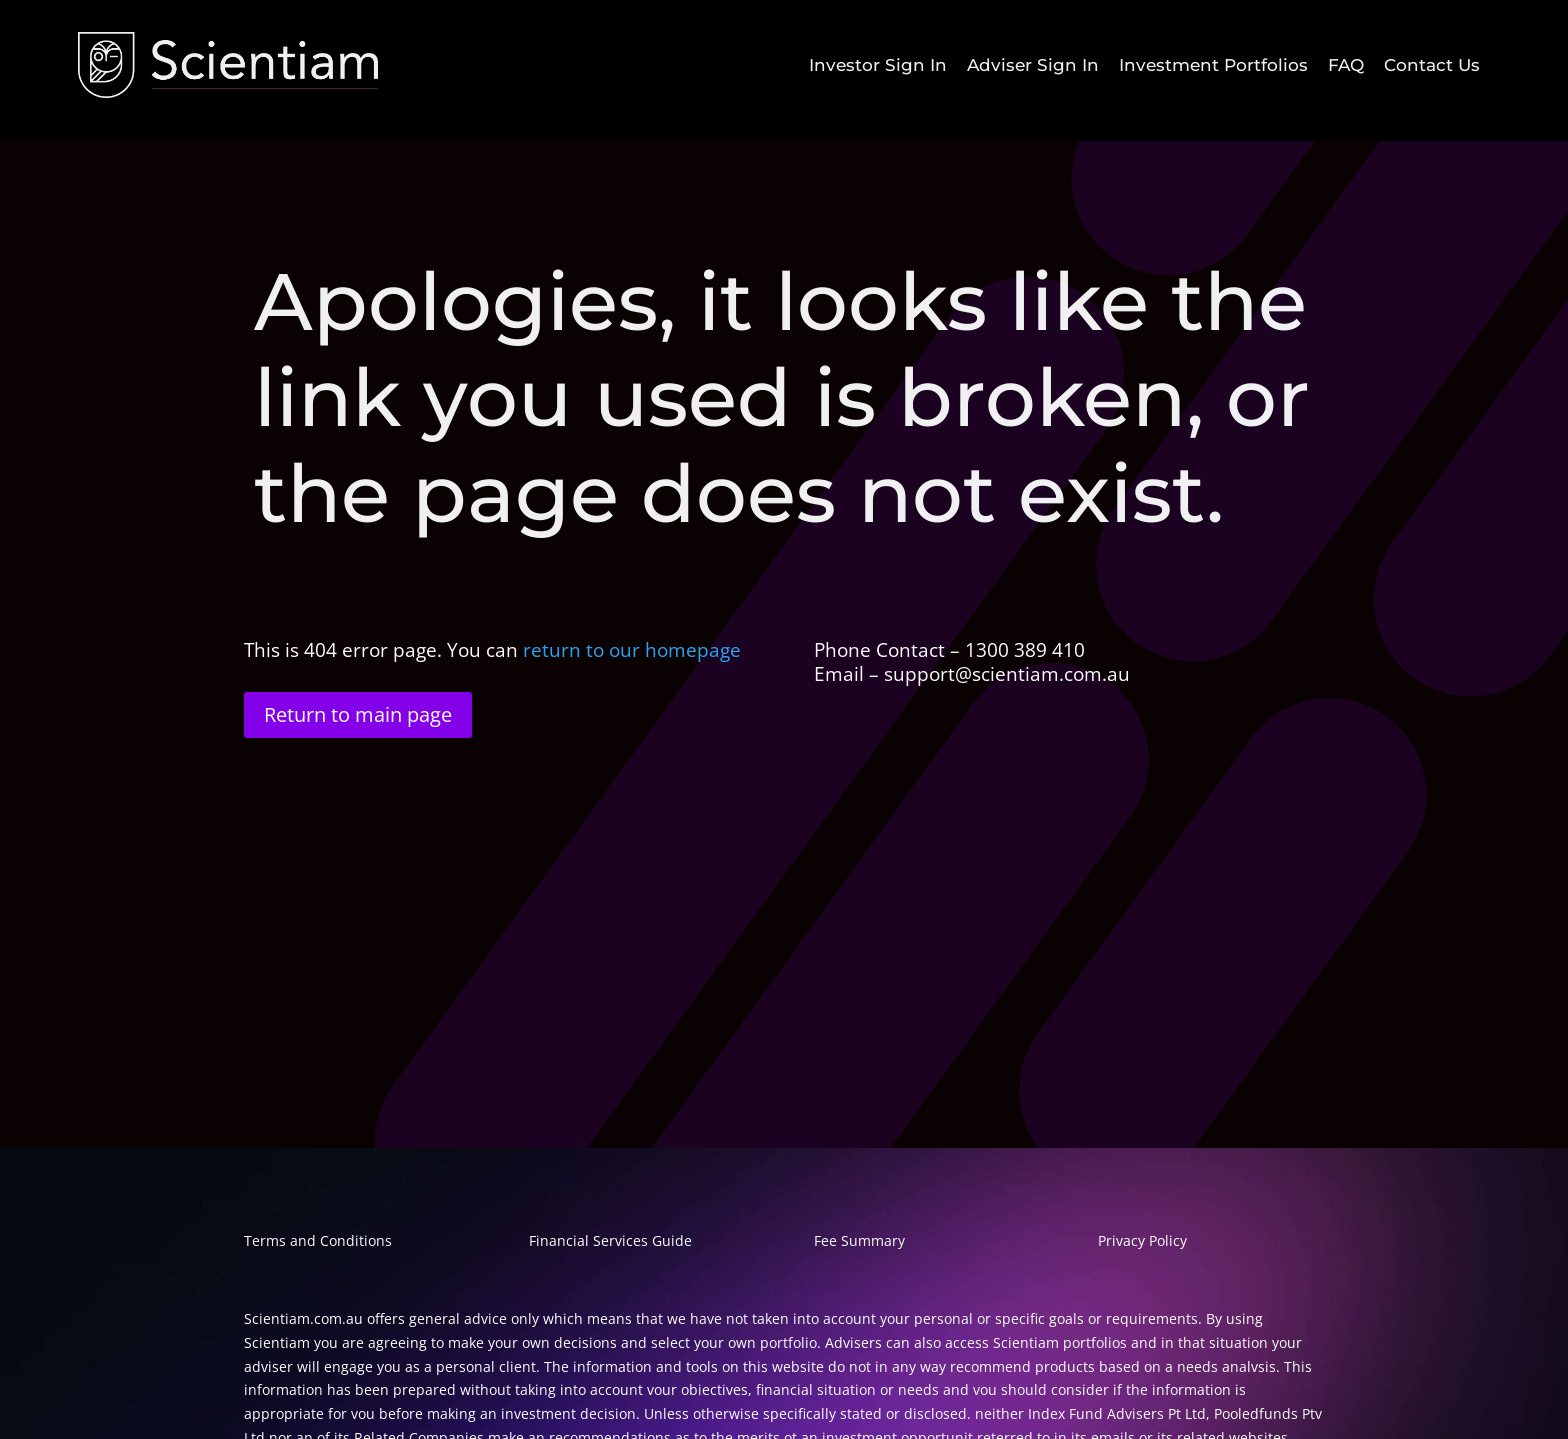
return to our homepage (634, 650)
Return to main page (358, 714)
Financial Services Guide (610, 1240)
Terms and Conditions (318, 1240)
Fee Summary (859, 1240)
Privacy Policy (1142, 1240)
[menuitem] (878, 65)
